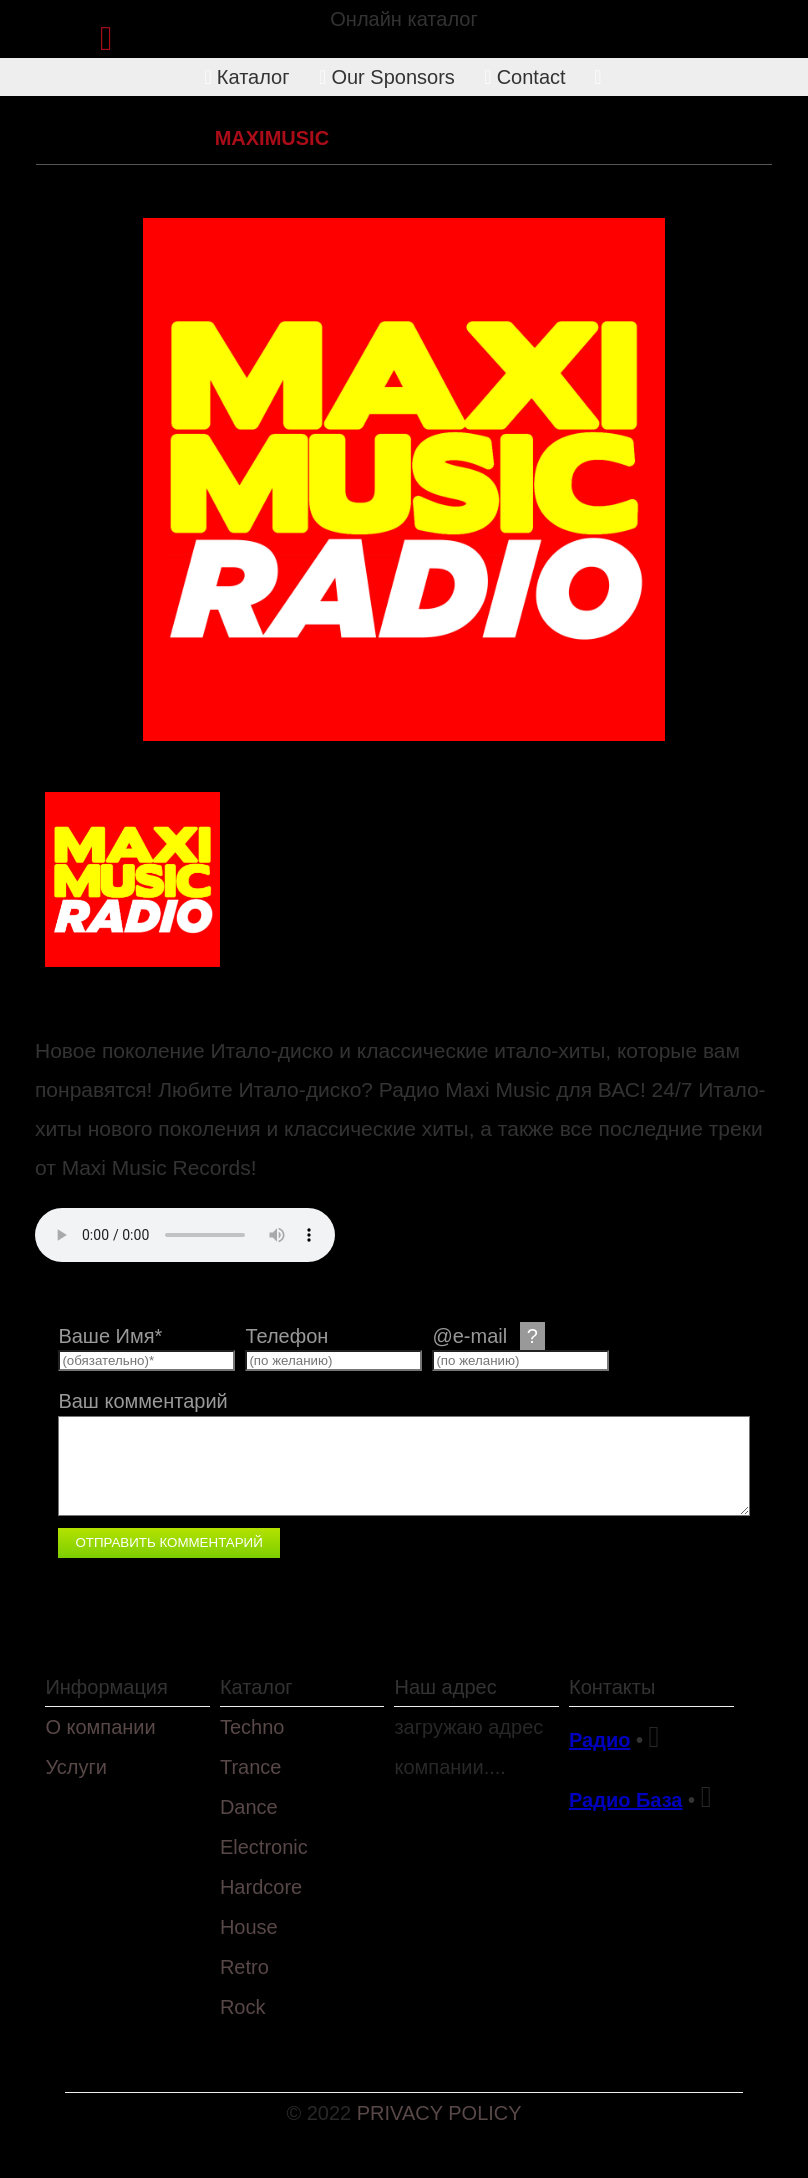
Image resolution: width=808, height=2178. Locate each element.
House (249, 1927)
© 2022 (321, 2113)
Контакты (612, 1687)
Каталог (247, 77)
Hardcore (261, 1887)
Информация (106, 1687)
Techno (252, 1727)
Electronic (264, 1847)
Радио (599, 1740)
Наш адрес (445, 1687)
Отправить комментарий (168, 1542)
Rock (243, 2007)
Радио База (626, 1800)
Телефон (286, 1336)
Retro (164, 138)
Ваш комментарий (142, 1401)
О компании (100, 1727)
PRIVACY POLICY (439, 2113)
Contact (524, 77)
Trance (251, 1767)
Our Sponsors (387, 77)
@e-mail (488, 1336)
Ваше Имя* (110, 1336)
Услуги (76, 1767)
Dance (249, 1807)
